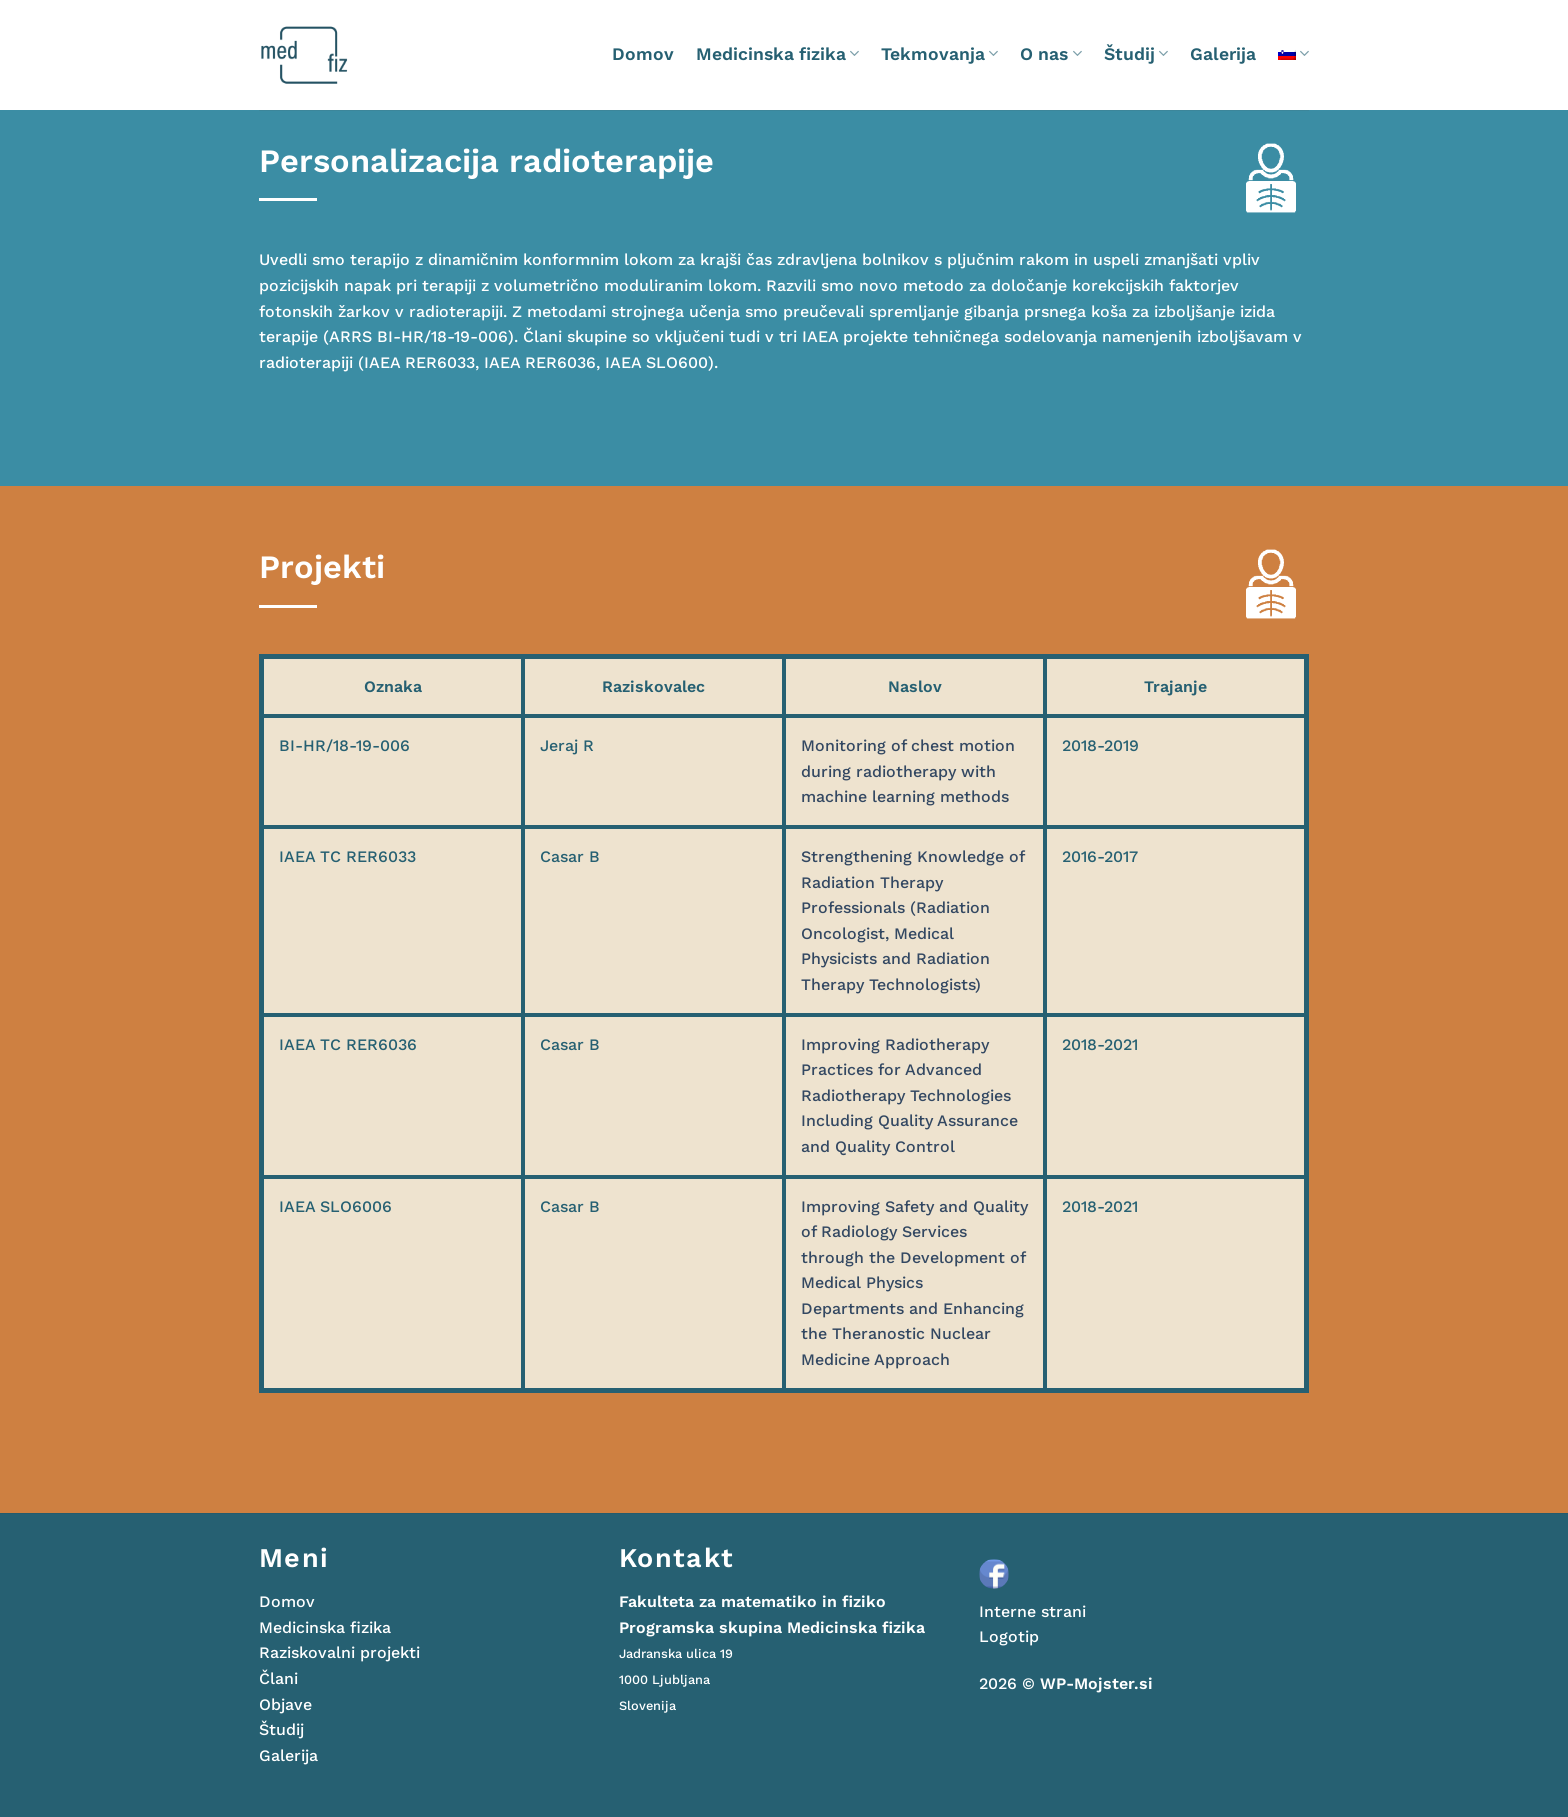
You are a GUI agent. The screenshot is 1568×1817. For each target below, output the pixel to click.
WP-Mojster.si (1096, 1683)
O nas (1050, 54)
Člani (278, 1678)
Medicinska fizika (777, 54)
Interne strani (1032, 1611)
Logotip (1009, 1636)
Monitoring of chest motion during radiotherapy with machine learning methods (908, 771)
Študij (1136, 54)
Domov (643, 54)
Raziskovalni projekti (339, 1652)
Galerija (1223, 54)
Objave (285, 1704)
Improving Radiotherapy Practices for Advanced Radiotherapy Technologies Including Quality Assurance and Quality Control (909, 1095)
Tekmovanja (939, 54)
